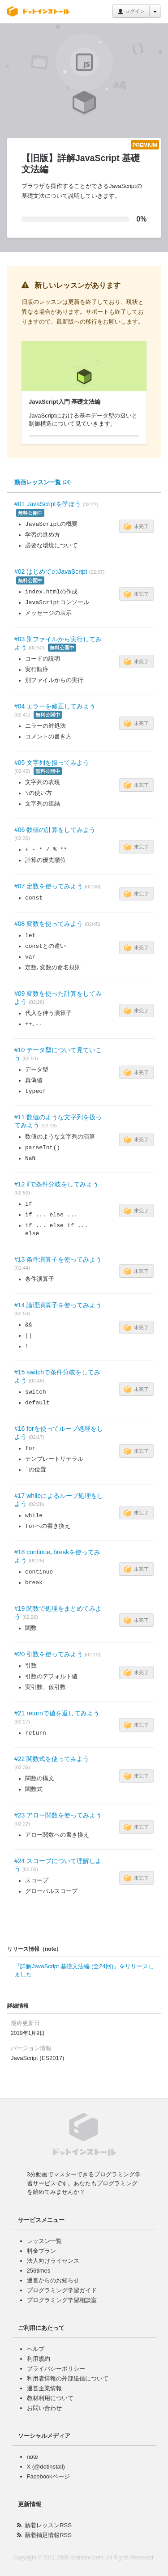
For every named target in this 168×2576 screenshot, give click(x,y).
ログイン (131, 12)
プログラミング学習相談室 (62, 2300)
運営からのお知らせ (53, 2280)
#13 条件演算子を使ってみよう (58, 1259)
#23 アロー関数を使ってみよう (58, 1815)
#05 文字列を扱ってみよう (51, 762)
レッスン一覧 (44, 2241)
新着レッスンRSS (48, 2525)
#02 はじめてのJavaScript (50, 571)
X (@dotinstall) (46, 2466)
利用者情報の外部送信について (67, 2378)
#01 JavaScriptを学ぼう (47, 504)
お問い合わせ (44, 2408)
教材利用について (50, 2398)
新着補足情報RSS (48, 2535)
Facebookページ (48, 2476)
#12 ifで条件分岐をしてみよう (56, 1184)
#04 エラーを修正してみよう (54, 706)
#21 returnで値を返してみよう (56, 1713)
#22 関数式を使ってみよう (51, 1758)
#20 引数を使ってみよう (48, 1654)
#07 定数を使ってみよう (48, 886)
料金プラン (41, 2251)
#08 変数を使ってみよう (48, 923)
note (32, 2456)
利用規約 (38, 2358)
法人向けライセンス (53, 2260)
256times (39, 2270)
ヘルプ (35, 2349)
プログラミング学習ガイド (62, 2290)
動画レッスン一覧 (42, 482)
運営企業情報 (44, 2388)
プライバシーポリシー (56, 2368)
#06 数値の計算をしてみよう (54, 829)
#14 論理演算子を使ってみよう (58, 1305)
